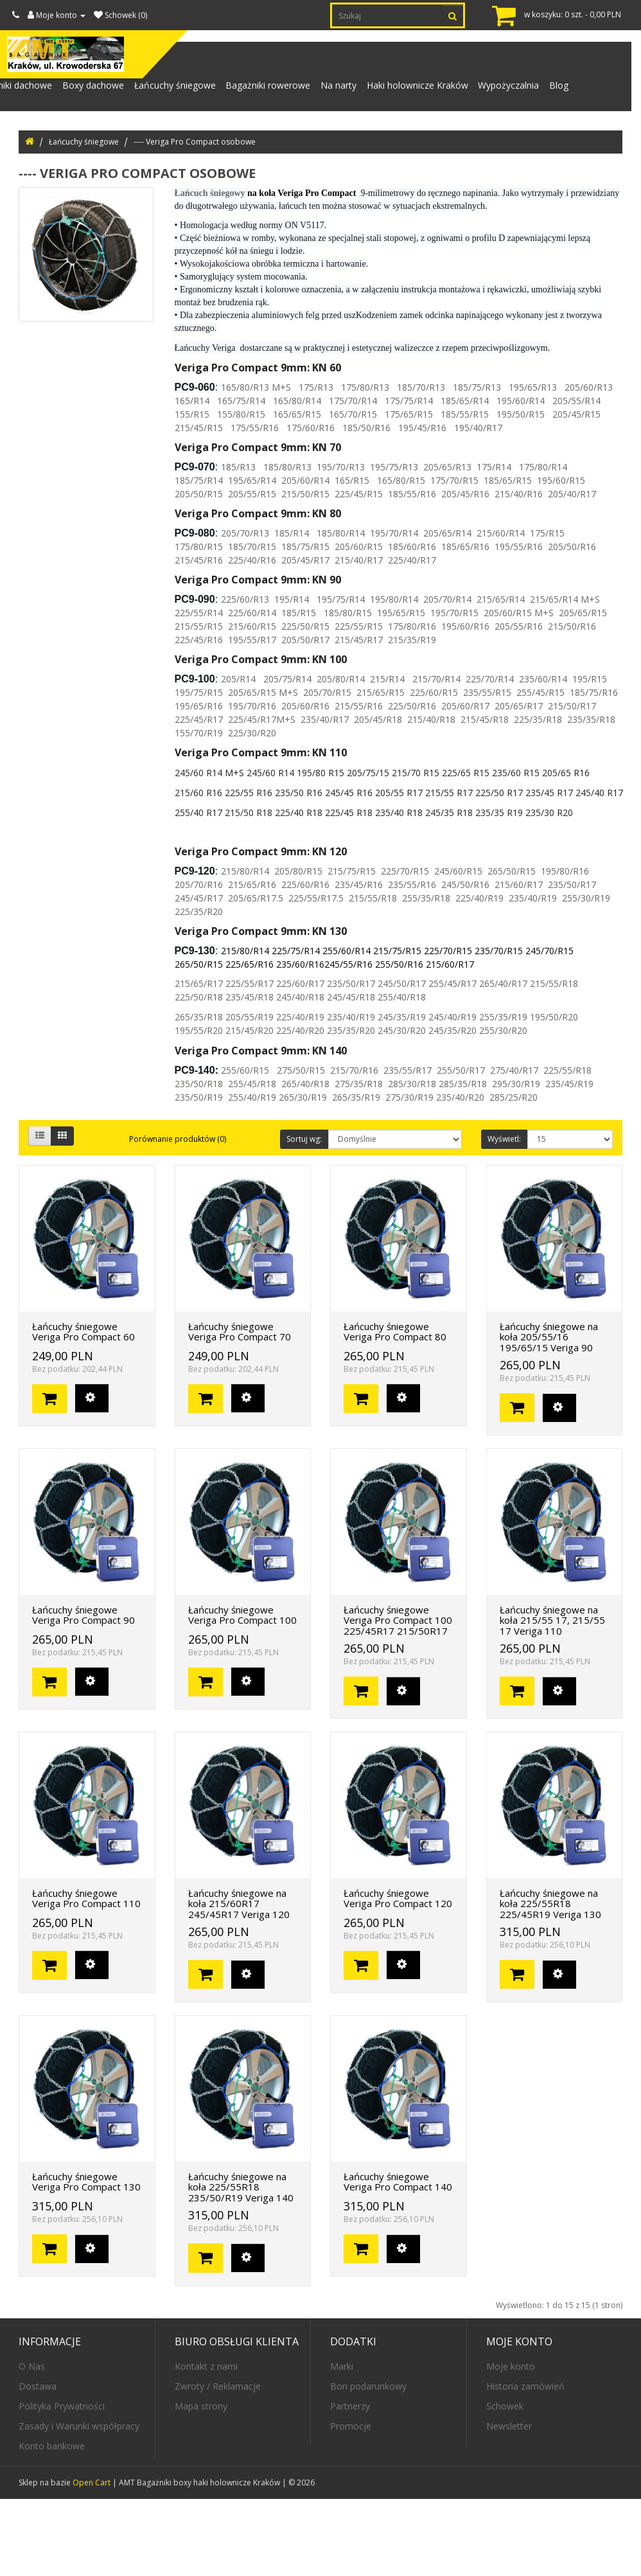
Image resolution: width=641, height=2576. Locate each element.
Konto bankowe (52, 2523)
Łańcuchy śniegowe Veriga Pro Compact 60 (83, 1408)
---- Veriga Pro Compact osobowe (195, 218)
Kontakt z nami (206, 2443)
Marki (341, 2443)
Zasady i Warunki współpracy (79, 2503)
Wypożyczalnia (528, 91)
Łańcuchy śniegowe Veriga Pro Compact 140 (398, 2258)
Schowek (504, 2483)
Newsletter (509, 2503)
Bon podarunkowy (368, 2463)
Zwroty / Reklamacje (218, 2463)
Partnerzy (350, 2483)
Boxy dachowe (86, 91)
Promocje (350, 2503)
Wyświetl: (504, 1215)
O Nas (32, 2443)
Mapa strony (201, 2483)
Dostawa (38, 2463)
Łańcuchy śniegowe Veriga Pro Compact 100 (242, 1691)
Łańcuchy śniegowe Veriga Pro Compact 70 (239, 1408)
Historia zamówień (525, 2463)
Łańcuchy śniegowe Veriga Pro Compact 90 (83, 1691)
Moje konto (510, 2443)
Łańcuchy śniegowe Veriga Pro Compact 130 (86, 2258)
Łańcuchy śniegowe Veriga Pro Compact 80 (395, 1408)
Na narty (347, 91)
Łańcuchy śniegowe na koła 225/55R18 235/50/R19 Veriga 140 (241, 2263)
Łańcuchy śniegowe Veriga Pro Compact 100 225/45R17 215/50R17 (398, 1697)
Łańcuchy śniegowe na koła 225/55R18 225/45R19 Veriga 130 (550, 1980)
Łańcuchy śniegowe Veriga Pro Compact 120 (398, 1975)
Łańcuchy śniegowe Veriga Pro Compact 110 (86, 1975)
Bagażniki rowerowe (271, 91)
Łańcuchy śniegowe (173, 91)
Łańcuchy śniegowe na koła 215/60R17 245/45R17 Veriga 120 (239, 1980)
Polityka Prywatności (62, 2483)
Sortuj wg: (304, 1215)
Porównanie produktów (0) (177, 1215)
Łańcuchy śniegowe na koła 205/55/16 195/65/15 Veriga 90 (549, 1413)
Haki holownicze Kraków (431, 91)
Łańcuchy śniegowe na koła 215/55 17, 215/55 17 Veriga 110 (552, 1697)
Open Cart (91, 2559)
